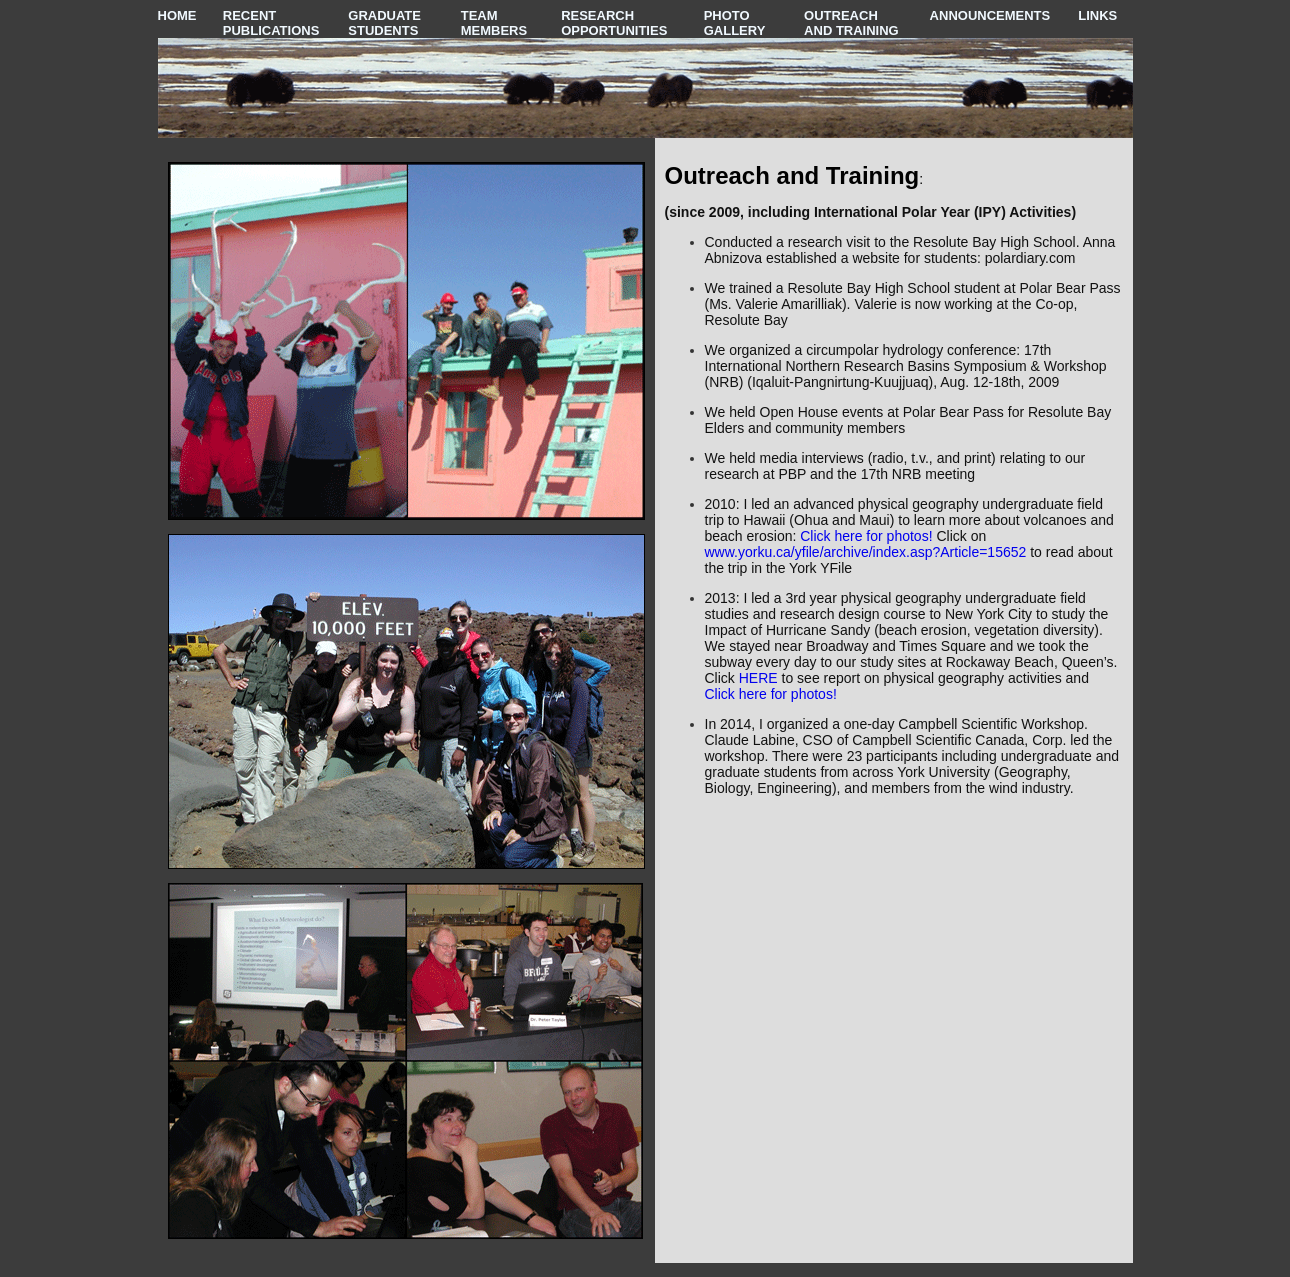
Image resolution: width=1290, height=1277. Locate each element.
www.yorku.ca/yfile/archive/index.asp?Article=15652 (866, 552)
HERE (758, 678)
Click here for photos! (866, 536)
